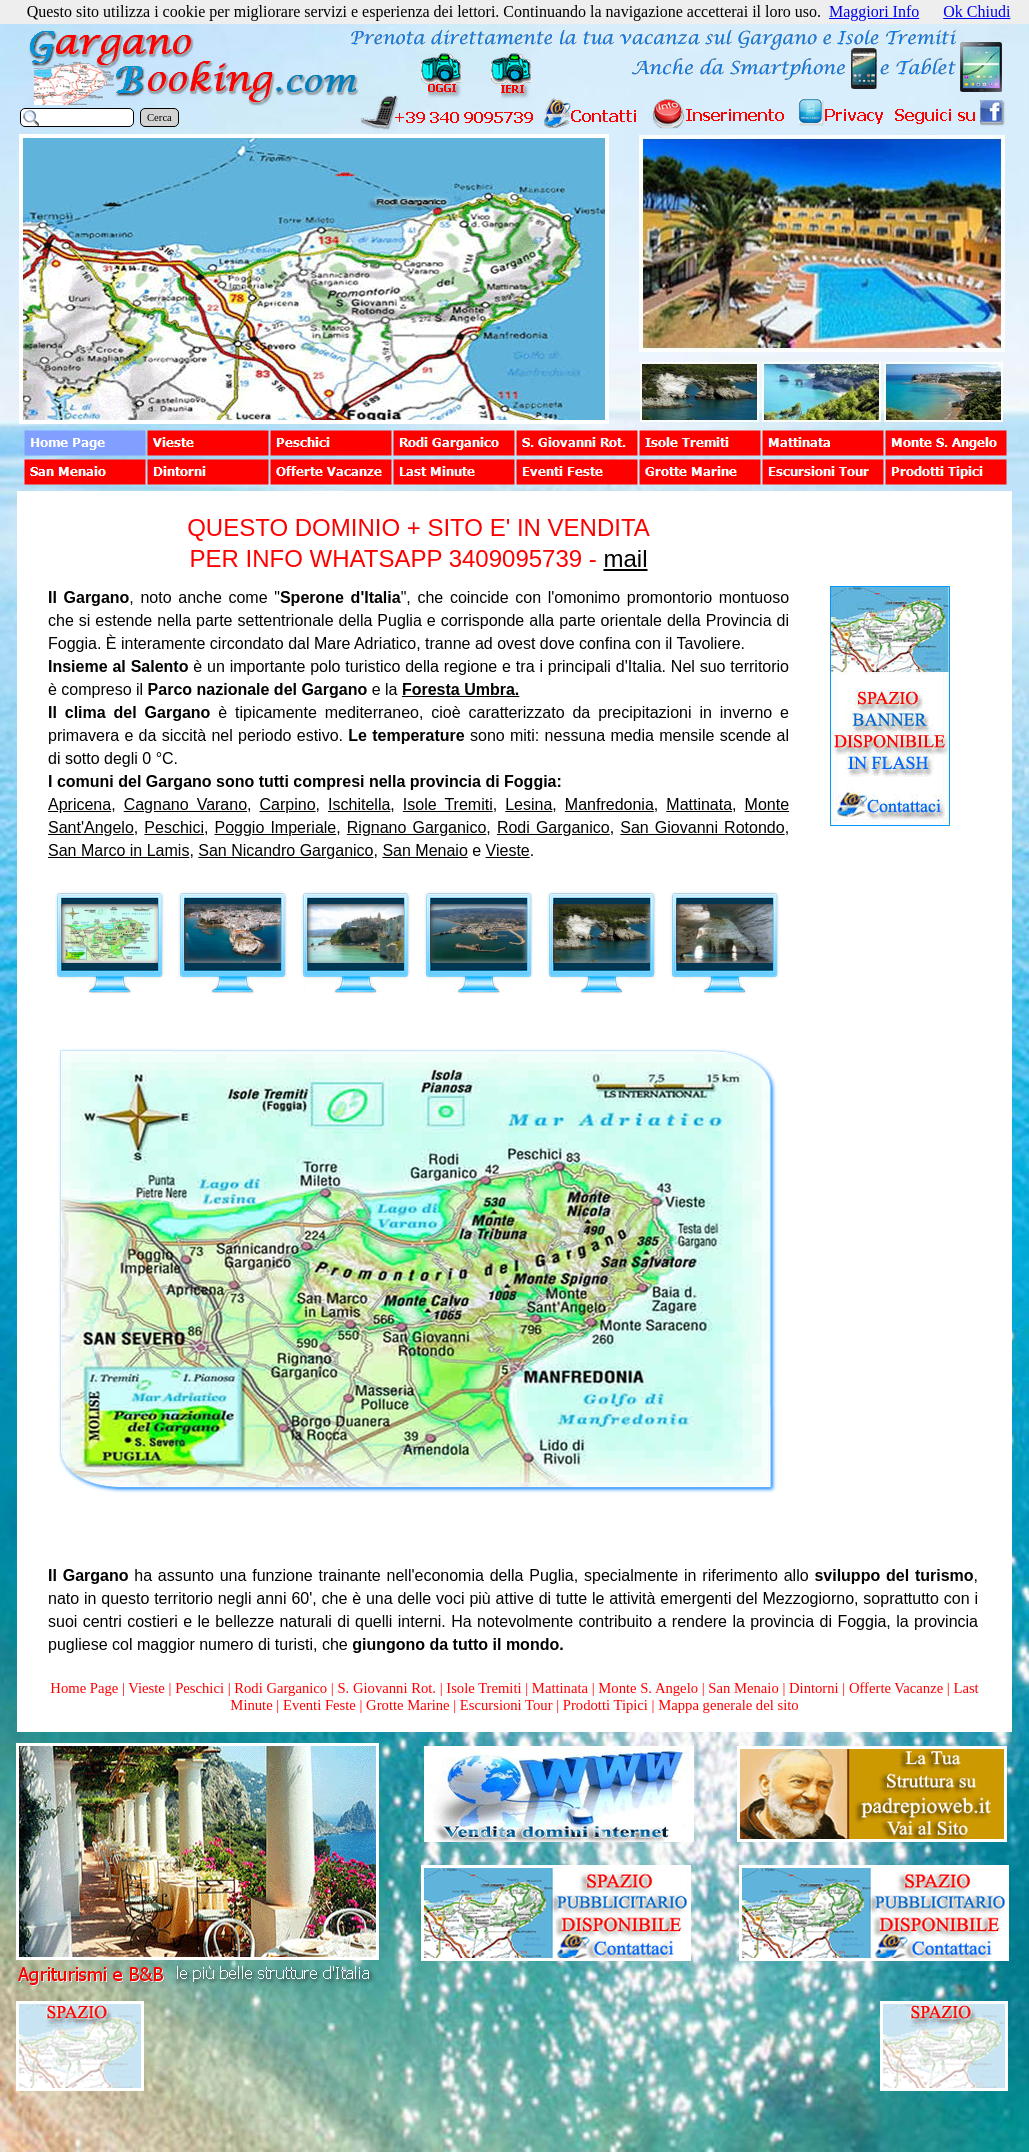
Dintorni (814, 1688)
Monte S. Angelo (648, 1688)
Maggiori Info (874, 11)
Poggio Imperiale (276, 827)
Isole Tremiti (448, 804)
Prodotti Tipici (605, 1705)
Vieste (508, 850)
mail (625, 558)
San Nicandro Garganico (285, 850)
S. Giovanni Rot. (386, 1688)
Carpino (288, 804)
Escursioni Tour (506, 1705)
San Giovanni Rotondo (702, 827)
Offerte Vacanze (896, 1688)
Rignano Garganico (417, 827)
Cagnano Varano (185, 804)
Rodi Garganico (553, 827)
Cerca (159, 117)
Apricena (79, 804)
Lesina (528, 804)
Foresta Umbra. (460, 689)
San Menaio (424, 850)
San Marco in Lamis (118, 850)
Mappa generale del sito (728, 1705)
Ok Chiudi (976, 11)
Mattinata (699, 804)
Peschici (174, 827)
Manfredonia (609, 804)
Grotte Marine (407, 1705)
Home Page (84, 1688)
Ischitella (359, 804)
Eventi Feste (321, 1705)
